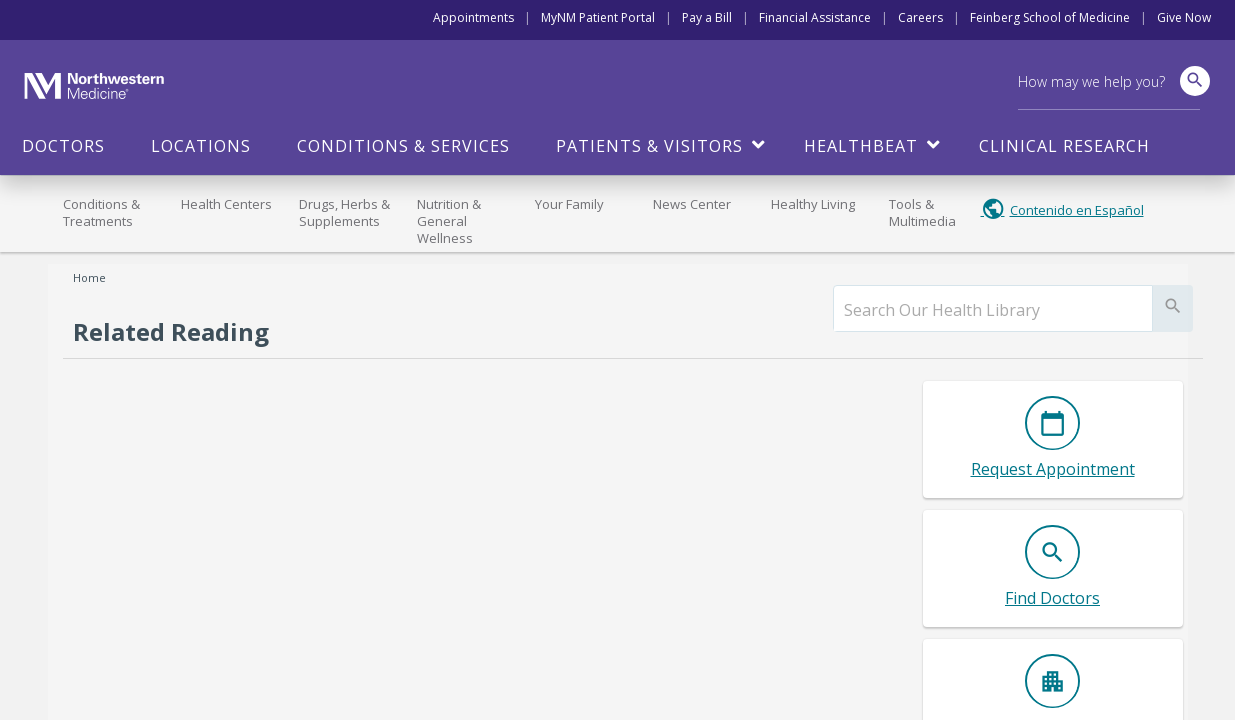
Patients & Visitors (649, 146)
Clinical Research (1064, 146)
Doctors (63, 146)
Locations (201, 146)
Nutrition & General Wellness (449, 221)
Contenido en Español (1077, 210)
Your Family (569, 204)
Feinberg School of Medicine (1050, 17)
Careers (920, 17)
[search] (993, 310)
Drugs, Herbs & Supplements (344, 212)
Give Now (1184, 17)
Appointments (473, 17)
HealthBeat (861, 146)
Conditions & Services (403, 146)
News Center (692, 204)
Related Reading (171, 331)
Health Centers (226, 204)
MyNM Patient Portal (598, 17)
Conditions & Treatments (101, 212)
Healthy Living (813, 204)
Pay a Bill (707, 17)
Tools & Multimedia (922, 212)
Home (89, 277)
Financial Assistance (815, 17)
